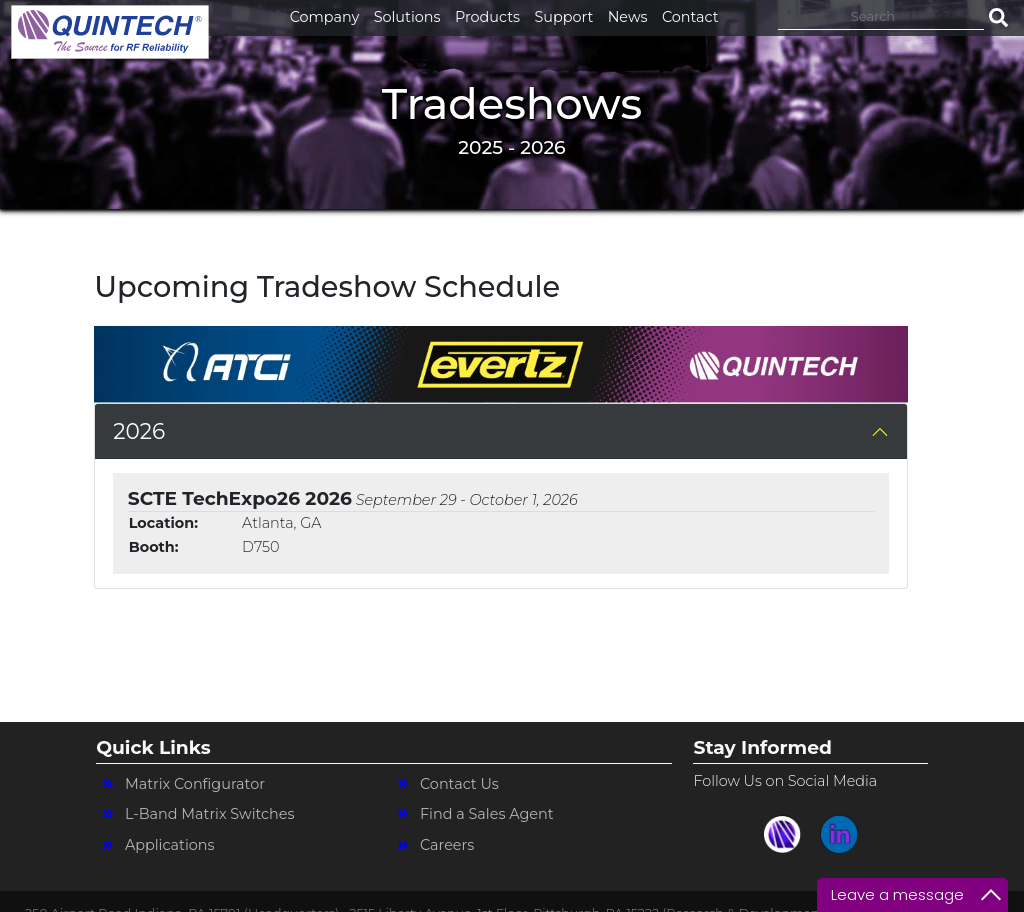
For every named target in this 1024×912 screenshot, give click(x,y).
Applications (170, 845)
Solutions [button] (407, 17)
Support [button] (563, 17)
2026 (139, 431)
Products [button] (487, 17)
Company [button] (325, 17)
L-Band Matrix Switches (210, 814)
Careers (447, 845)
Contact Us (459, 784)
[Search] (881, 16)
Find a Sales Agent (487, 814)
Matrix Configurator (195, 784)
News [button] (628, 17)
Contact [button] (690, 17)
